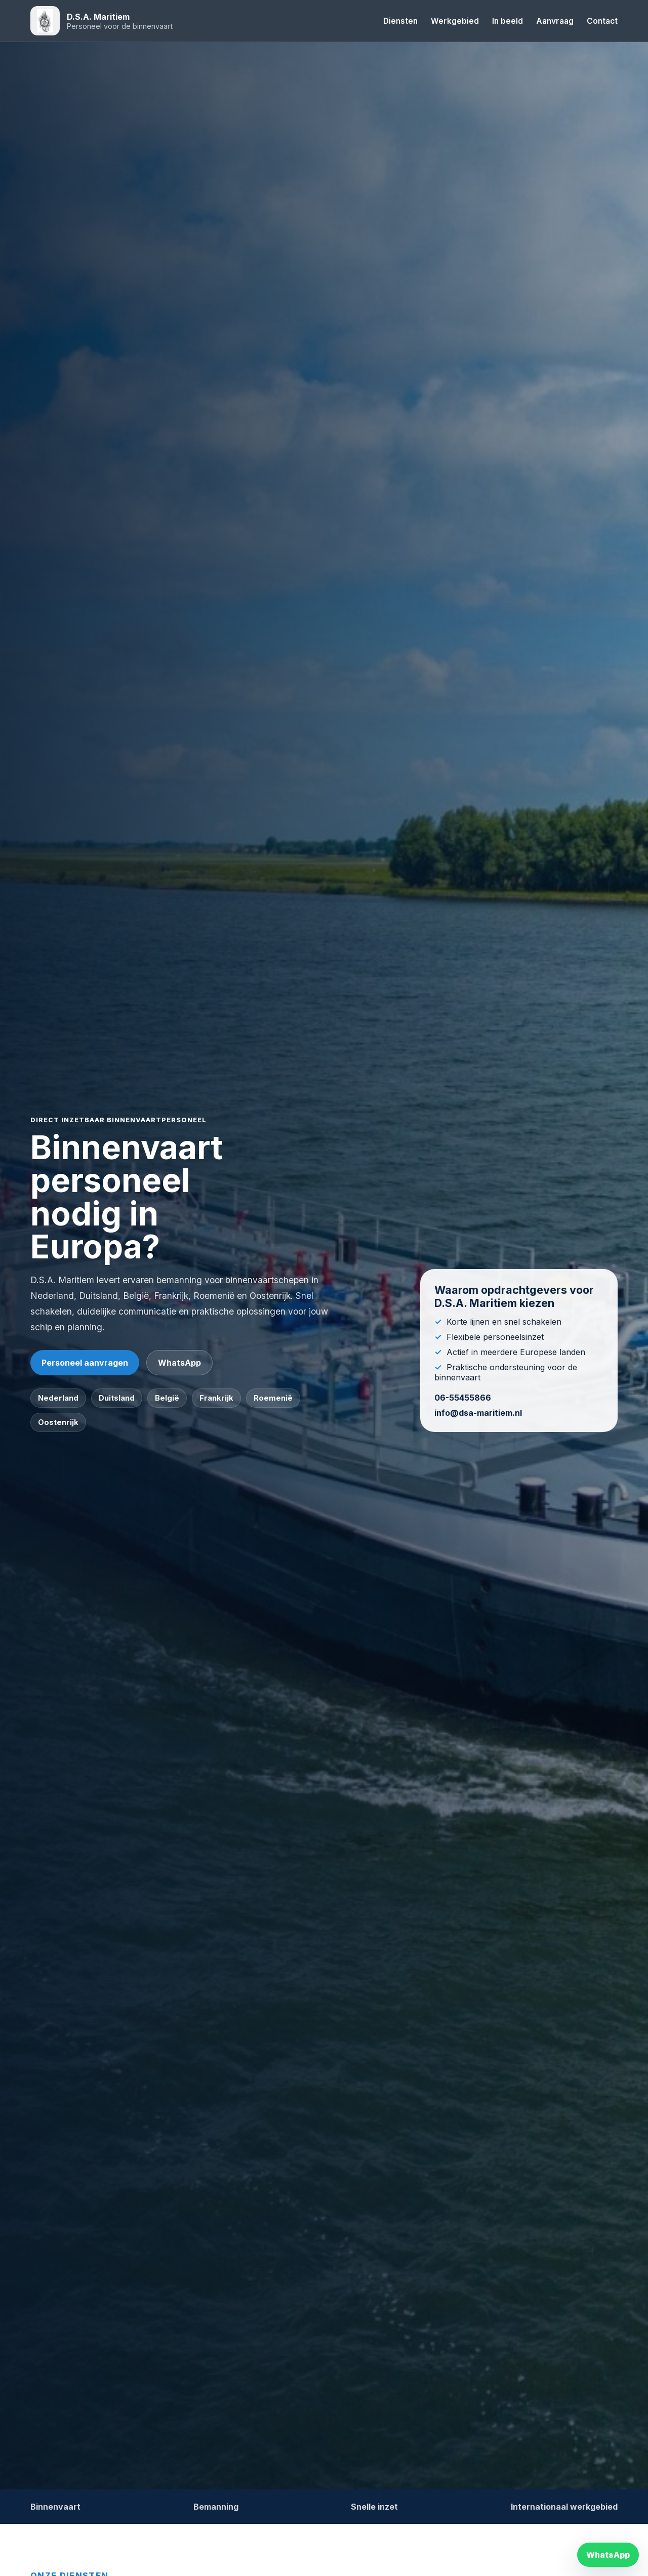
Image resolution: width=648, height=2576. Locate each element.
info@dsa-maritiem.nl (478, 1413)
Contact (602, 21)
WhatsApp (179, 1363)
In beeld (507, 21)
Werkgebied (455, 21)
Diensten (400, 21)
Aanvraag (555, 21)
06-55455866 (462, 1398)
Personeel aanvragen (85, 1363)
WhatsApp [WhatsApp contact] (608, 2555)
